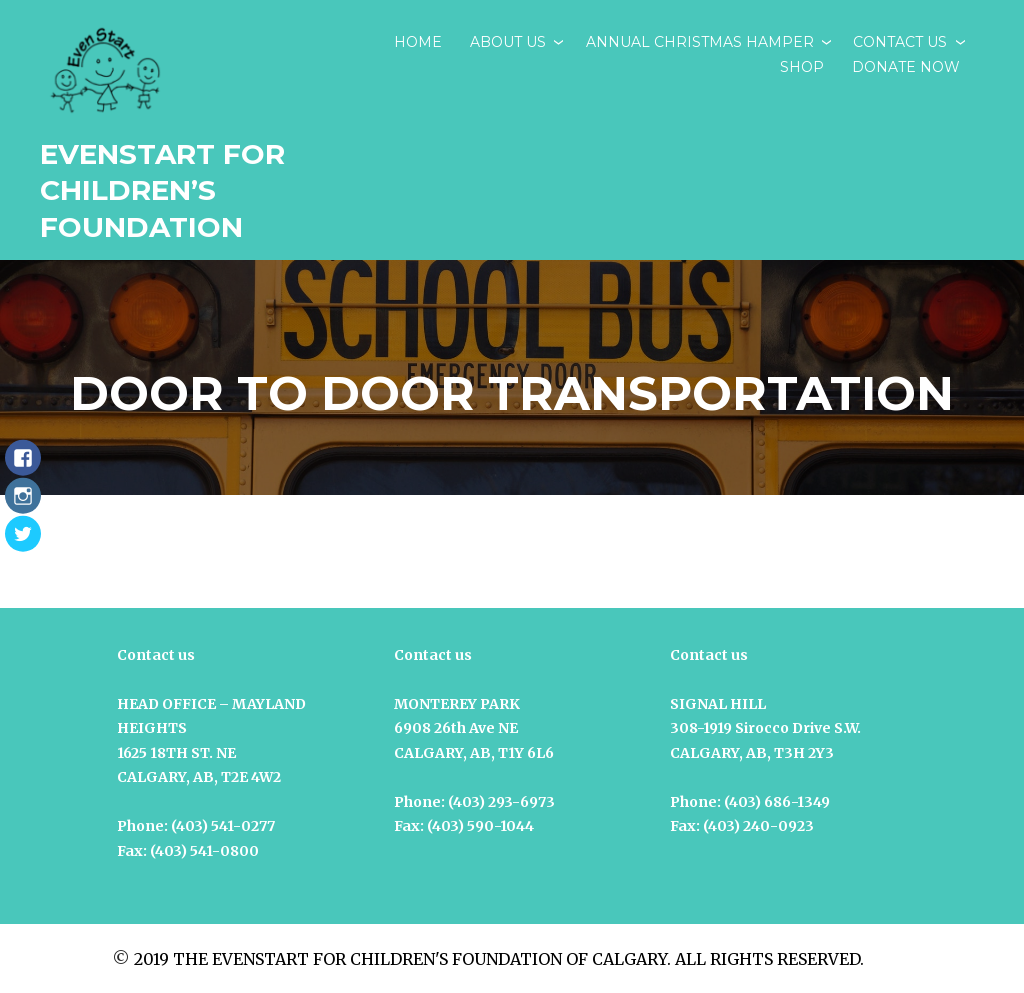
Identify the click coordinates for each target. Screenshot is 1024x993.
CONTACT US (900, 42)
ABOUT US (508, 42)
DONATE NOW (906, 67)
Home (418, 42)
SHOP (802, 67)
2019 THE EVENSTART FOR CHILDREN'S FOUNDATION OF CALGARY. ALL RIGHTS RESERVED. (499, 959)
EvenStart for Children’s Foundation (162, 190)
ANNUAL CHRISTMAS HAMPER (700, 42)
